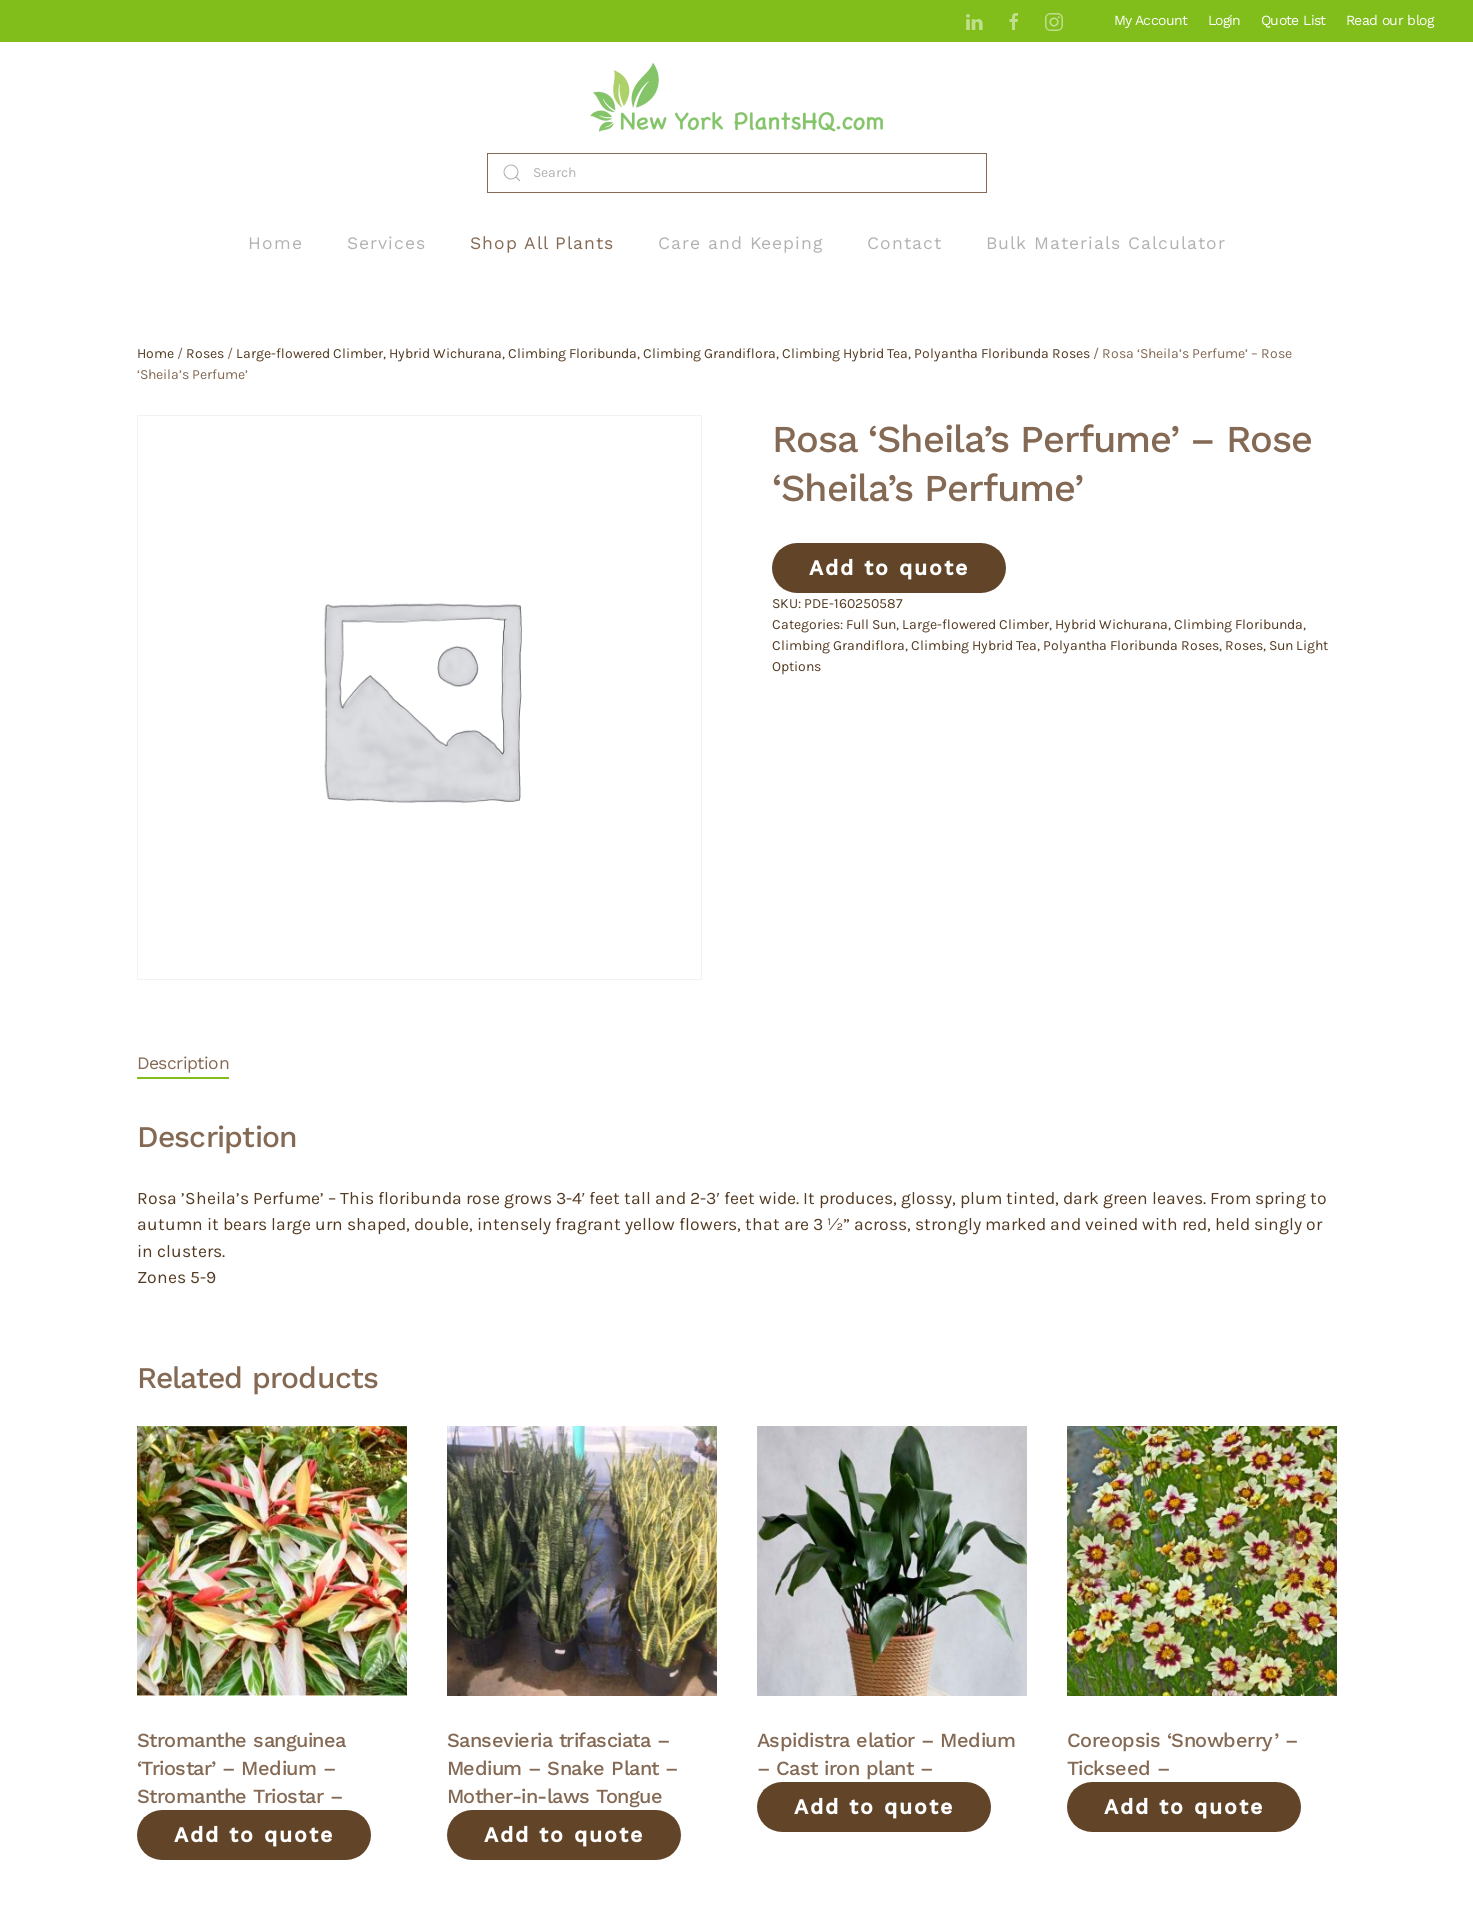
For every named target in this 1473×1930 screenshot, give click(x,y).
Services (386, 243)
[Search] (737, 173)
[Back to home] (737, 97)
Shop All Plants (542, 243)
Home (275, 243)
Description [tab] (183, 1063)
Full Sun (871, 624)
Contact (904, 243)
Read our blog (1389, 20)
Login (1224, 20)
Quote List (1293, 20)
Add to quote (889, 567)
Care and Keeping (740, 243)
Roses (205, 353)
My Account (1151, 20)
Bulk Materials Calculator (1106, 243)
